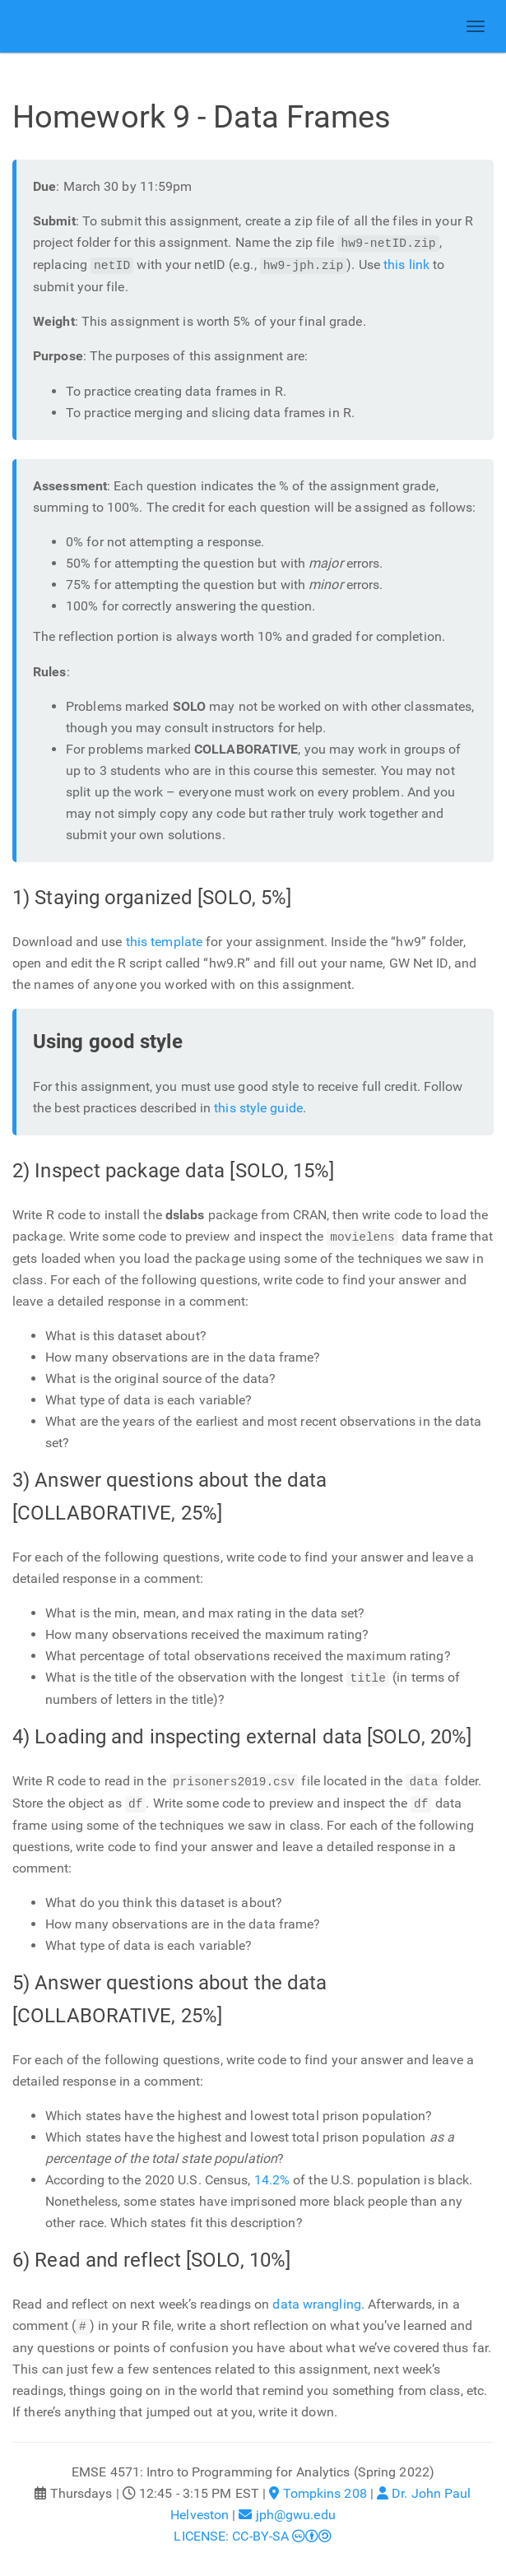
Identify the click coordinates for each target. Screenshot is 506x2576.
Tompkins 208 (317, 2489)
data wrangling (316, 2301)
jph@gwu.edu (287, 2510)
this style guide (258, 1108)
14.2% (272, 2176)
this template (164, 941)
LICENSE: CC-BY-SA (253, 2532)
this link (406, 265)
